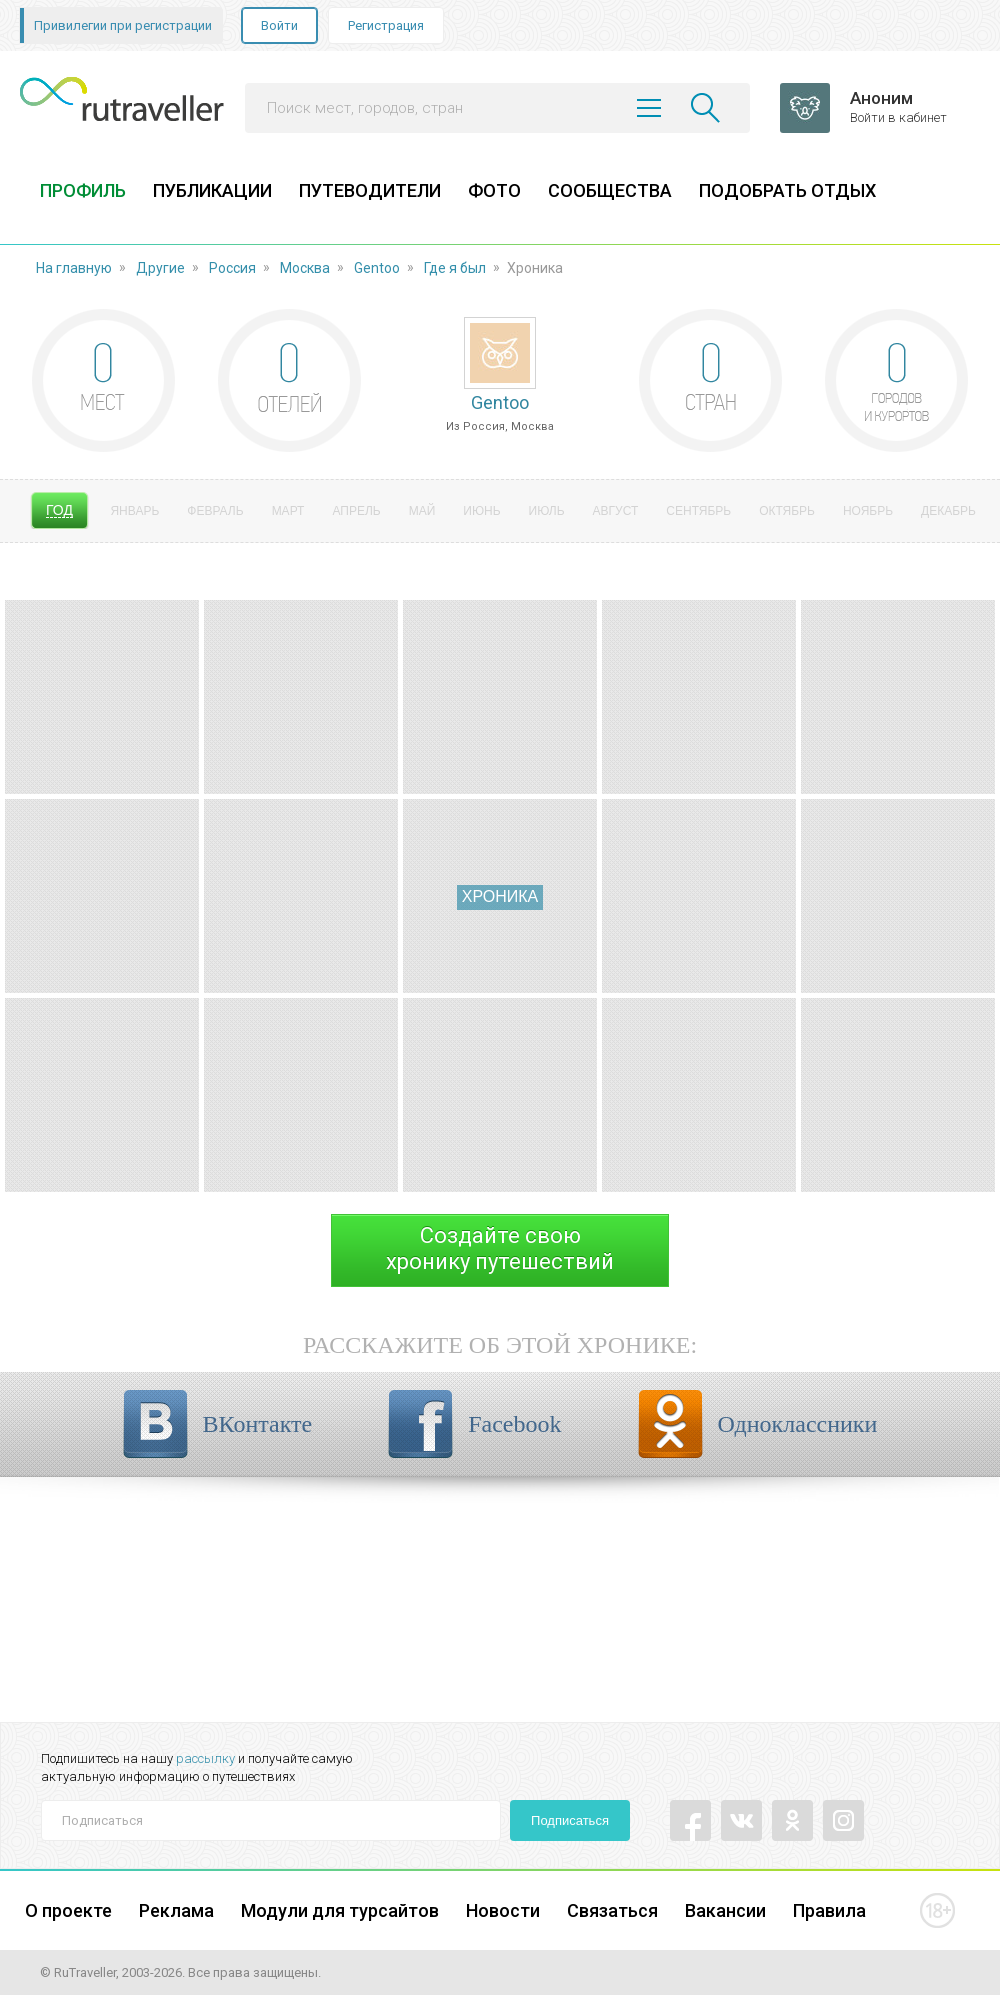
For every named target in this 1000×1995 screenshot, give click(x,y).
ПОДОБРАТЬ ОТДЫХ (787, 190)
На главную (74, 268)
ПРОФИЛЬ (83, 190)
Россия (232, 268)
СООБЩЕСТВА (610, 190)
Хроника (500, 896)
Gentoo (377, 268)
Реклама (176, 1910)
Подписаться (570, 1820)
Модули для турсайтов (340, 1910)
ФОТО (494, 190)
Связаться (612, 1910)
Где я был (455, 268)
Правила (829, 1910)
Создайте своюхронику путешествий (500, 1248)
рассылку (205, 1758)
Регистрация (386, 25)
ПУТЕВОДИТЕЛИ (370, 190)
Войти (279, 25)
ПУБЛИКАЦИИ (212, 190)
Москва (305, 268)
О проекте (68, 1910)
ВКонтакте (258, 1424)
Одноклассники (798, 1424)
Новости (503, 1910)
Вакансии (725, 1910)
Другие (160, 268)
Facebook (514, 1424)
